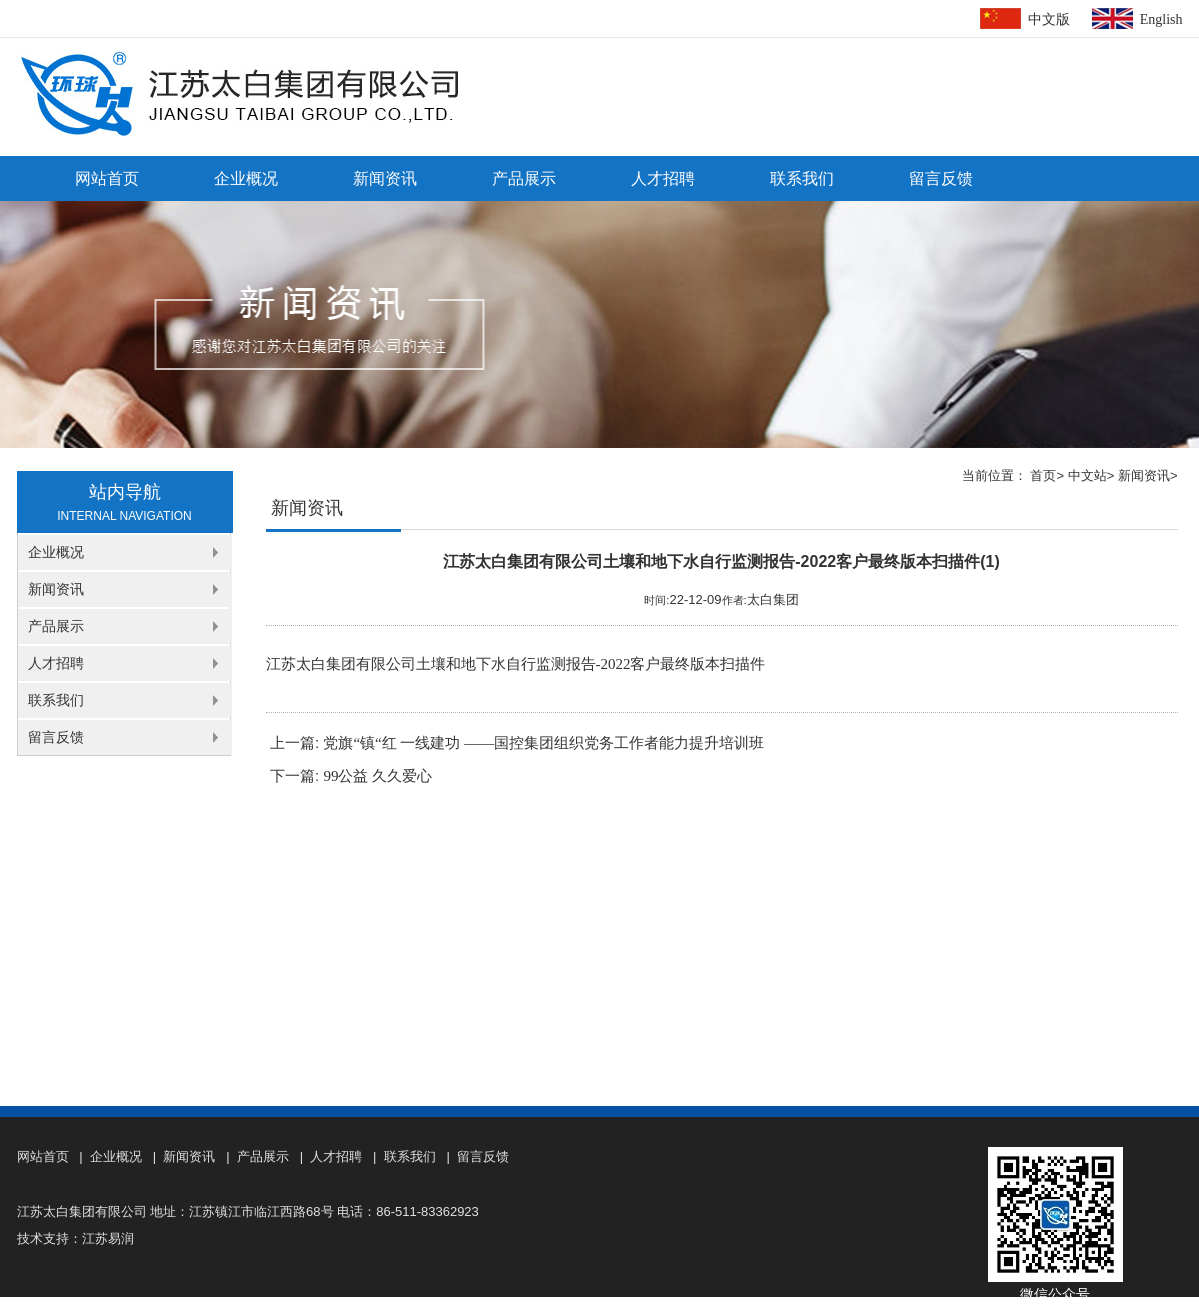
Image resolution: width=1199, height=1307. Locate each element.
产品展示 (524, 178)
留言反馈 (941, 178)
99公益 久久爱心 (377, 776)
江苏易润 (108, 1238)
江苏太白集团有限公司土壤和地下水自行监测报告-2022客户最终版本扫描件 (516, 664)
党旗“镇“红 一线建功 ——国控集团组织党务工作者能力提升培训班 (543, 743)
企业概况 (246, 178)
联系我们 (802, 178)
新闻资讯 (385, 178)
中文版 (1049, 19)
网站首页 (107, 178)
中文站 (1087, 475)
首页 (1043, 475)
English (1161, 19)
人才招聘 (663, 178)
